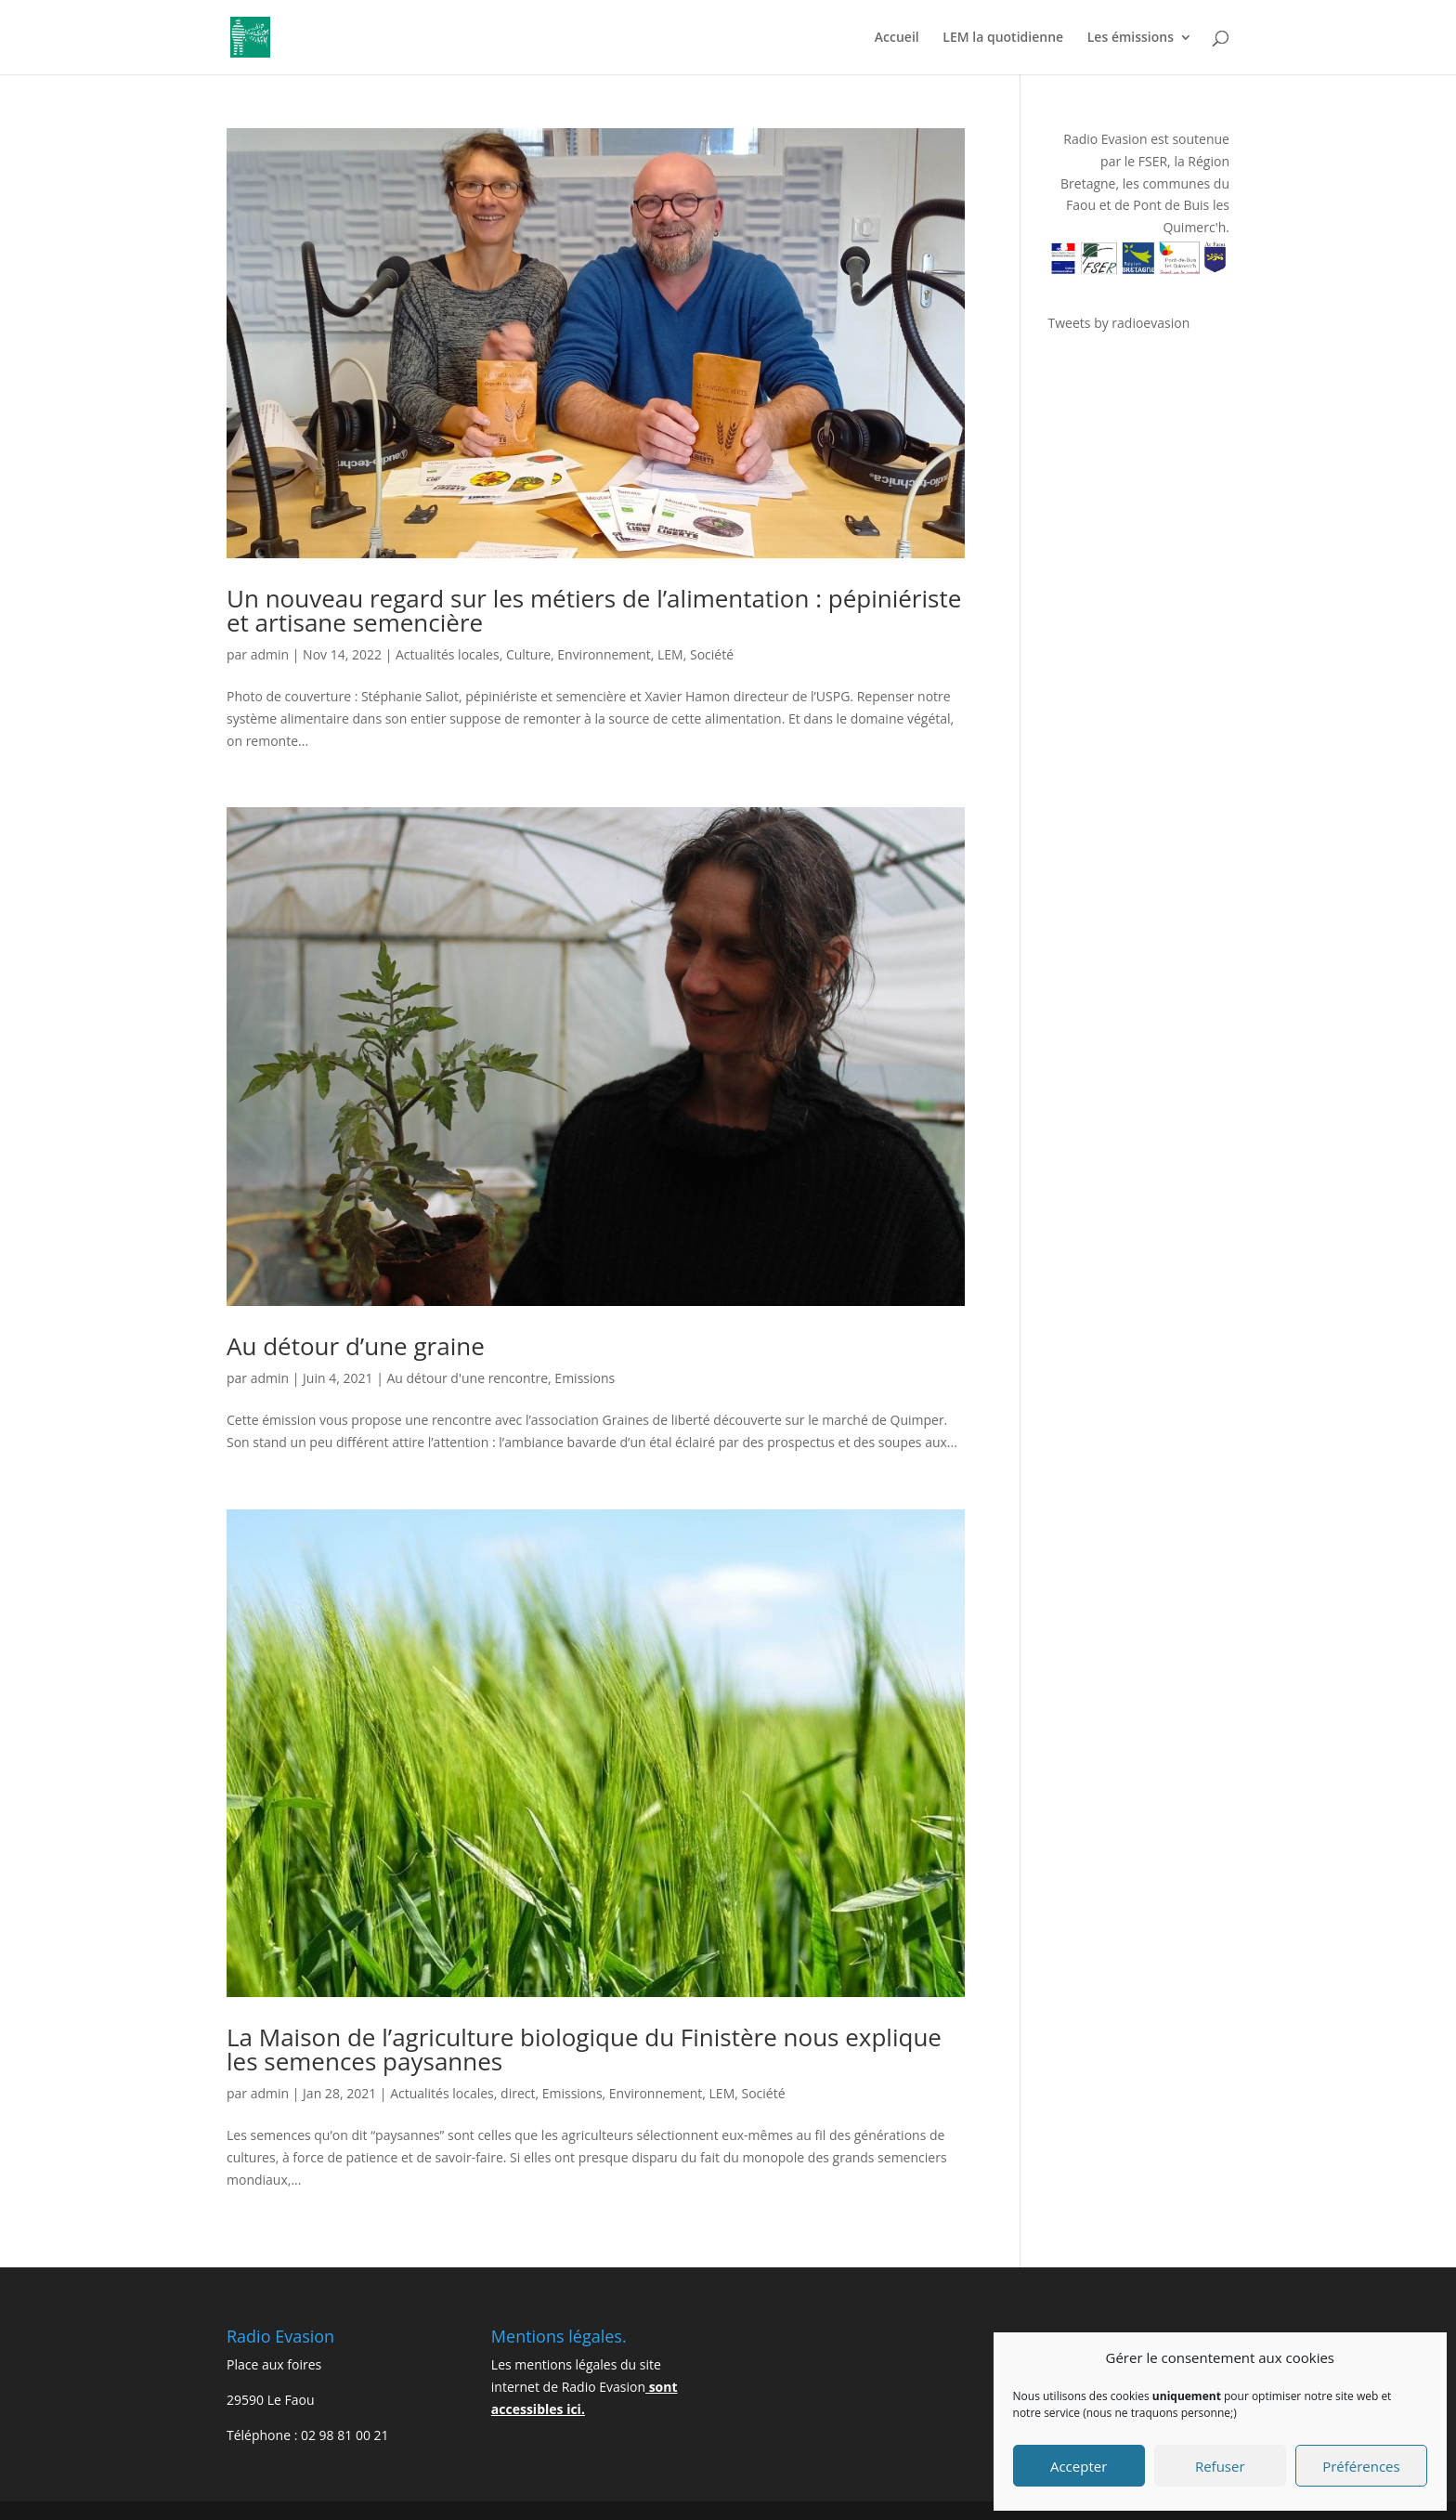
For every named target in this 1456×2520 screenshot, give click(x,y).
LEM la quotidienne (1002, 38)
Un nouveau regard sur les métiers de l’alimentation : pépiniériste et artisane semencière (594, 610)
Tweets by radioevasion (1119, 323)
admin (270, 654)
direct (517, 2093)
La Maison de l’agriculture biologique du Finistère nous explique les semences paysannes (584, 2049)
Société (712, 654)
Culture (528, 654)
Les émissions (1130, 38)
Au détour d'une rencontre (467, 1378)
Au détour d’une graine (356, 1346)
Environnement (603, 654)
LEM (670, 654)
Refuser (1220, 2466)
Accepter (1078, 2466)
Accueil (897, 38)
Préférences (1361, 2466)
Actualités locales (448, 654)
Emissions (584, 1378)
